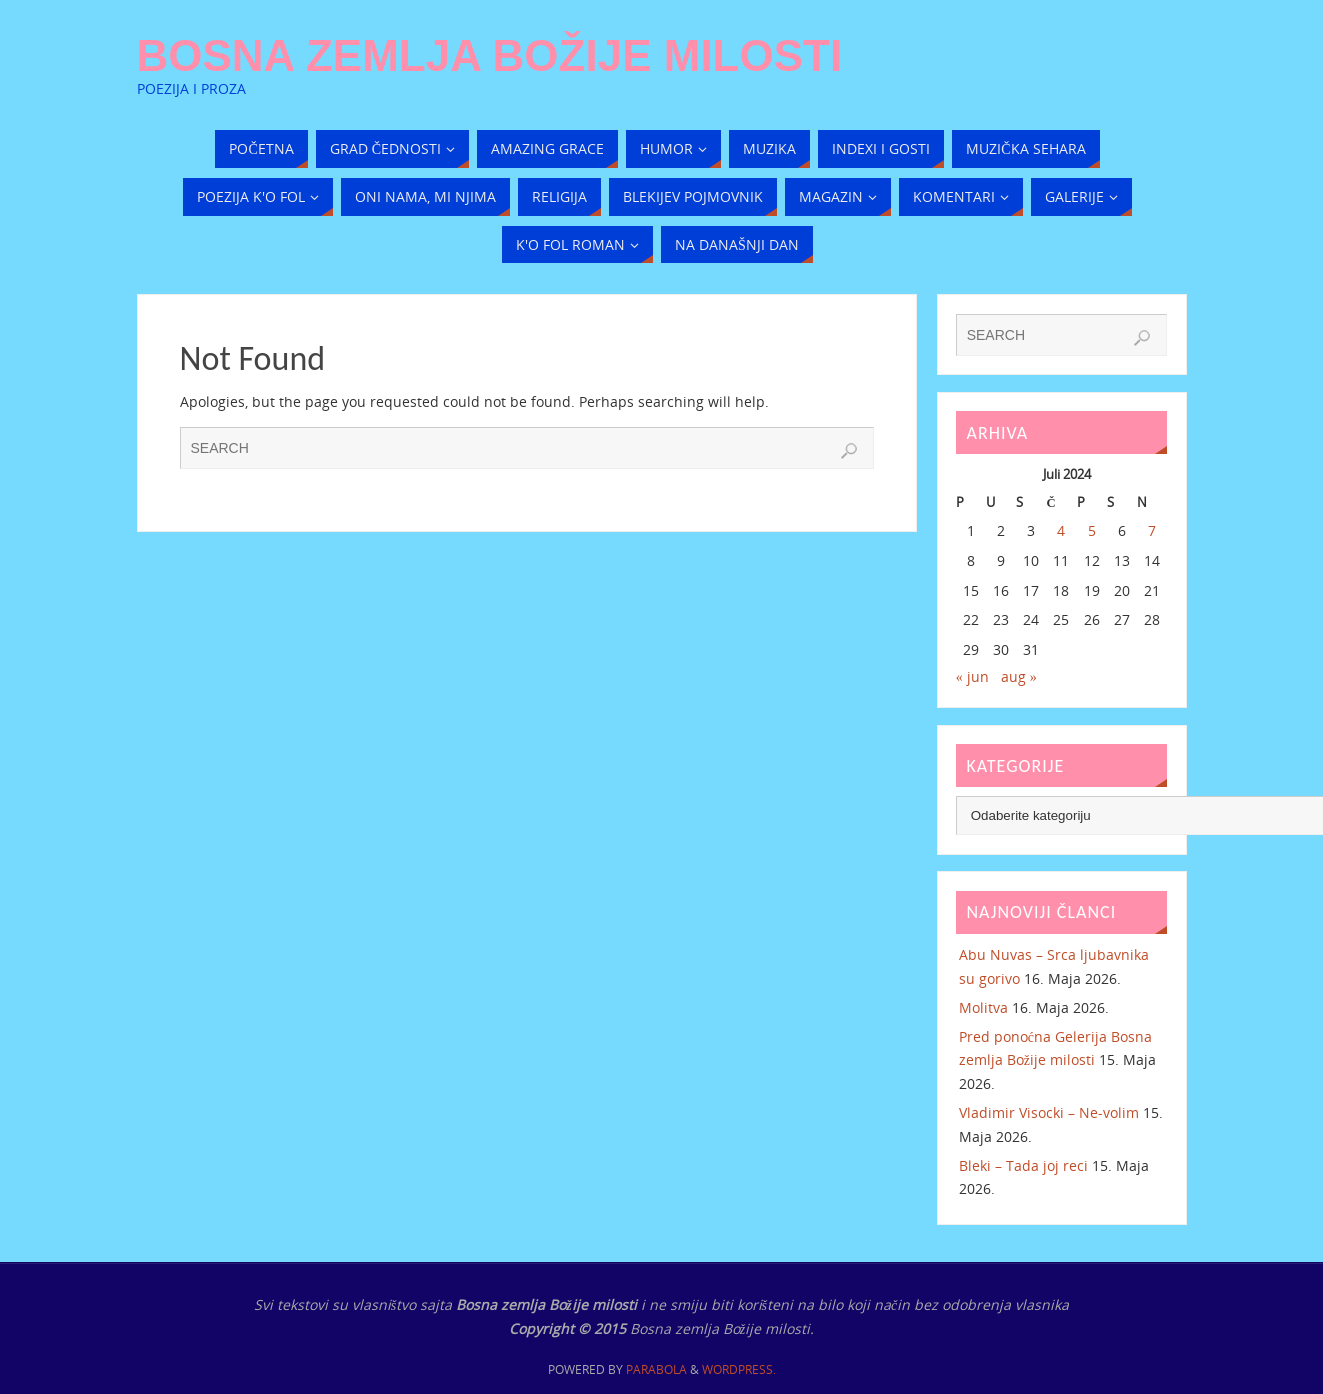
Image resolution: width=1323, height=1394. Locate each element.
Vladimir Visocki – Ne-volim (1049, 1112)
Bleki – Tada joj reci (1023, 1165)
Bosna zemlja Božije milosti (490, 56)
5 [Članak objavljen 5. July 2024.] (1092, 530)
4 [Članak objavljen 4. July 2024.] (1061, 530)
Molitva (983, 1007)
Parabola (656, 1369)
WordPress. (739, 1369)
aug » (1019, 676)
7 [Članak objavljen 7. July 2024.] (1152, 530)
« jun (972, 676)
